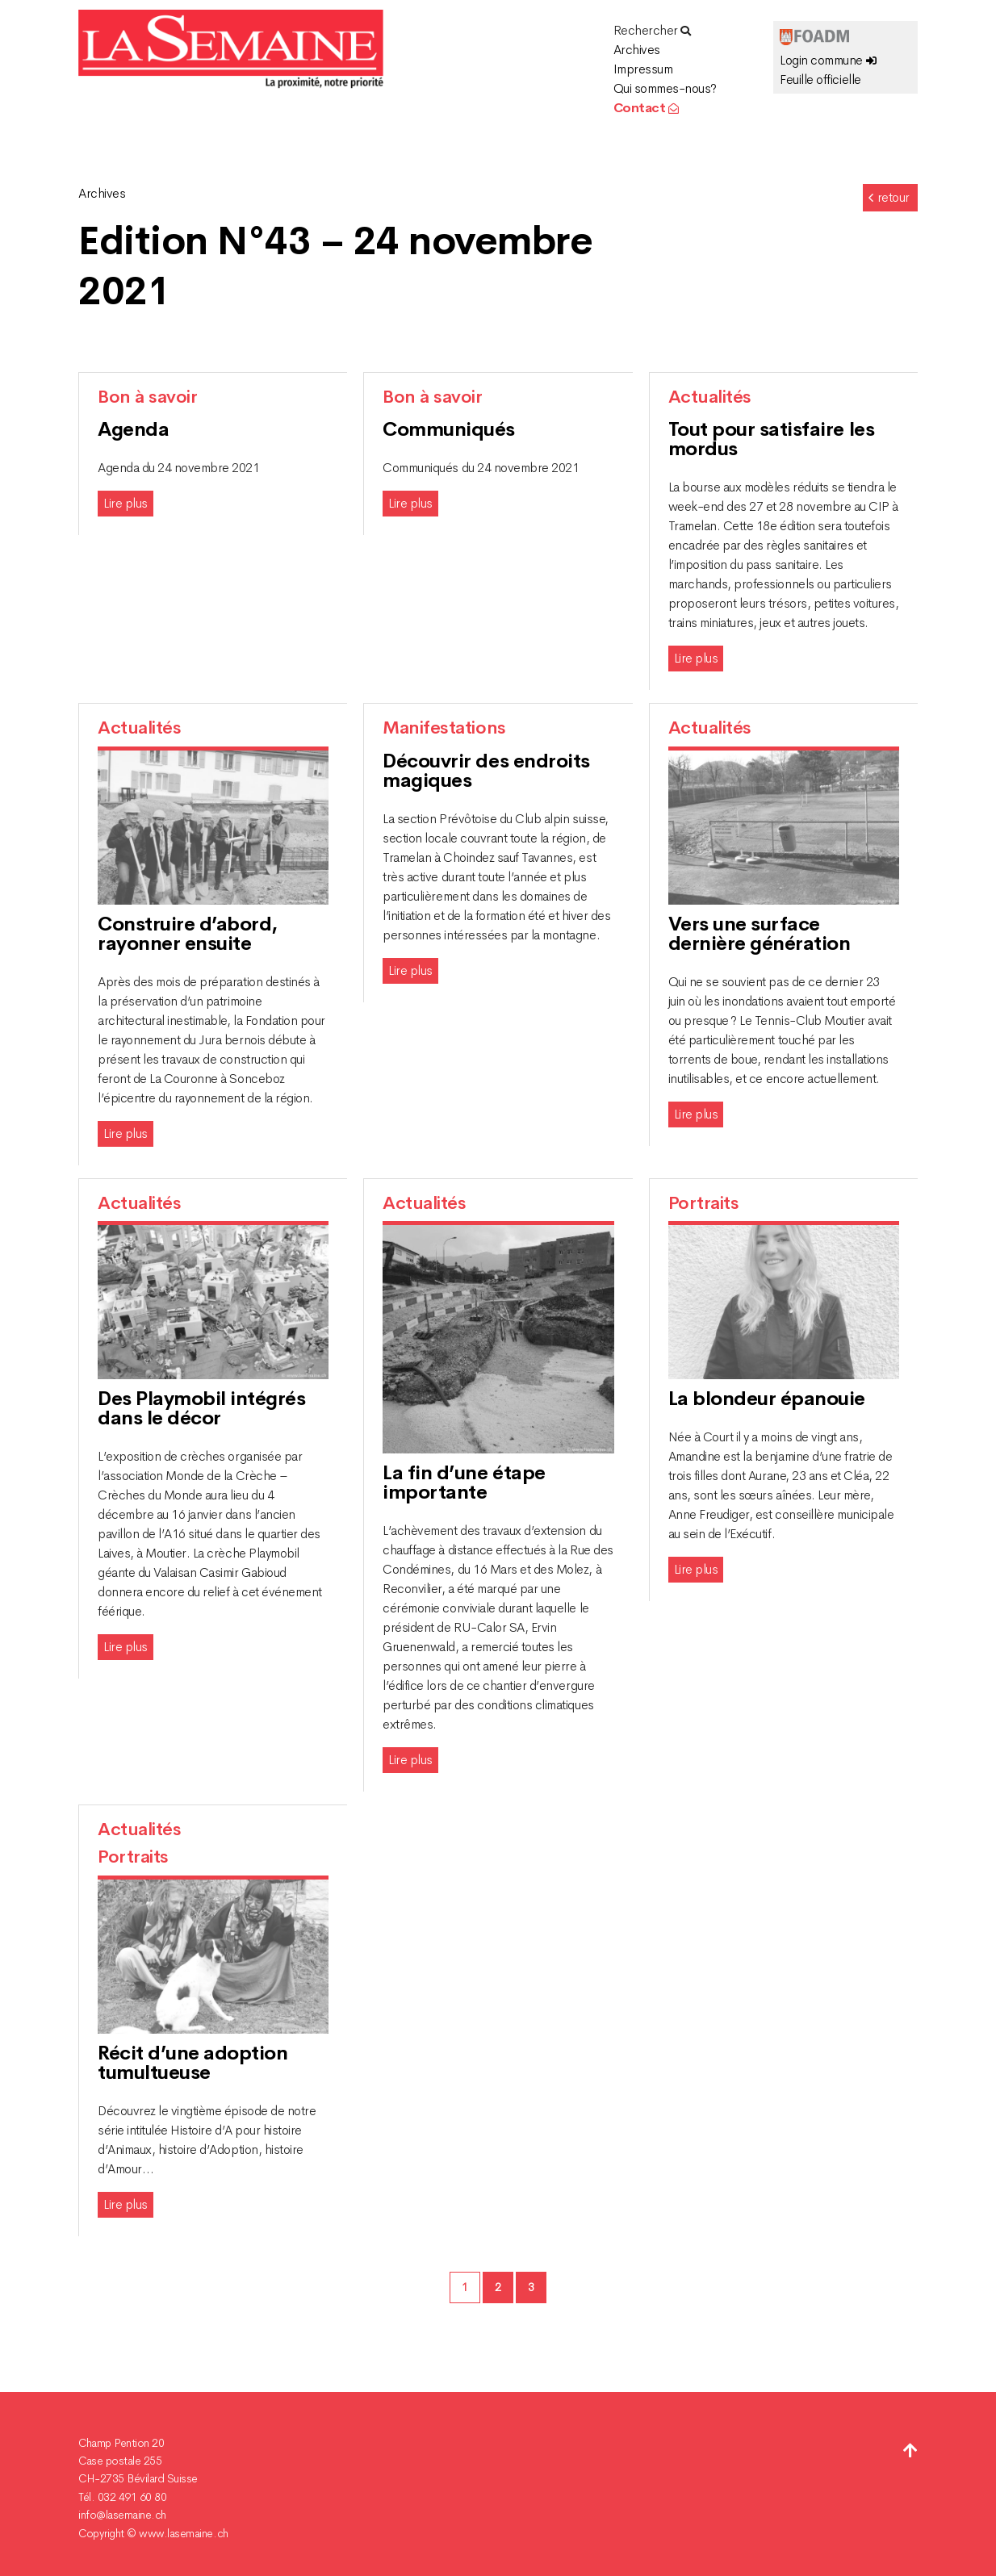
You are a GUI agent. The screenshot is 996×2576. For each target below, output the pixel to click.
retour (888, 197)
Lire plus (125, 503)
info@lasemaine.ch (122, 2514)
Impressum (643, 69)
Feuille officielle (820, 79)
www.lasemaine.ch (183, 2533)
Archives (636, 49)
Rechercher (652, 30)
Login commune (828, 60)
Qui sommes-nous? (665, 88)
